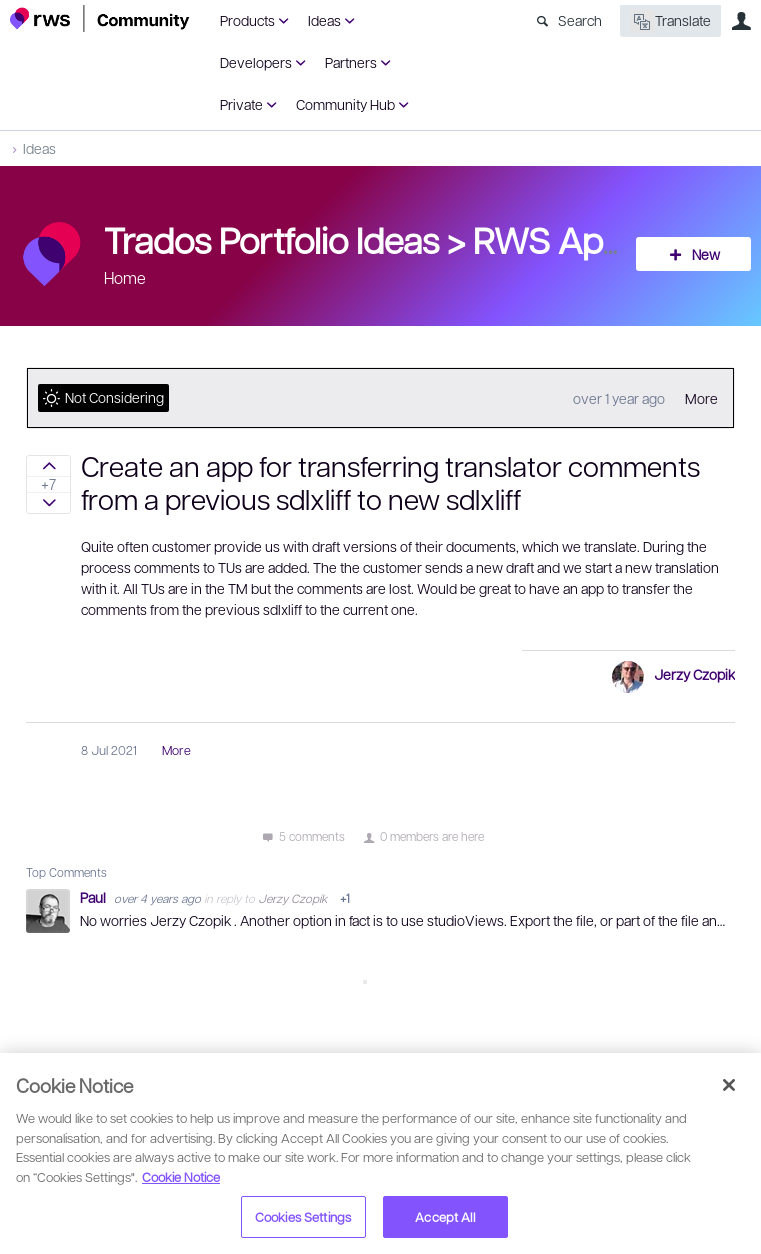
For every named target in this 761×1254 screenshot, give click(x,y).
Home (125, 277)
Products (247, 20)
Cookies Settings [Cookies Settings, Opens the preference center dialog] (303, 1216)
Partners (351, 62)
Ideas (324, 20)
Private (241, 104)
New (706, 254)
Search (580, 20)
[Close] (729, 1085)
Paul (94, 897)
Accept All (444, 1216)
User (741, 21)
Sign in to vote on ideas (48, 466)
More (701, 398)
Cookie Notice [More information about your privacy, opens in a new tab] (181, 1176)
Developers (256, 62)
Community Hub (345, 104)
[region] (380, 1153)
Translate (670, 21)
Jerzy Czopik (694, 674)
